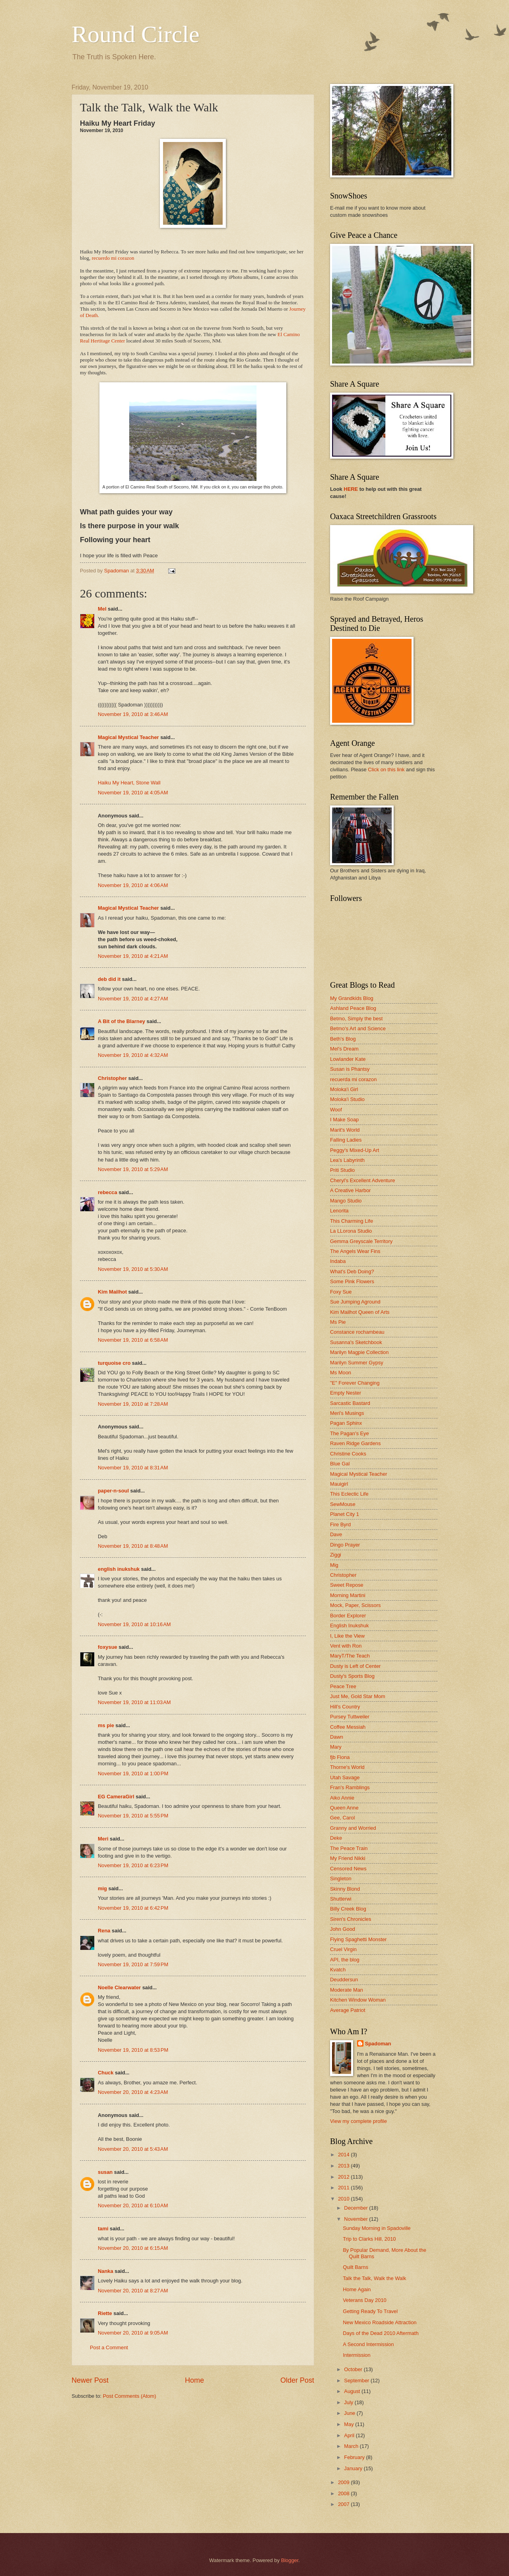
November (356, 2219)
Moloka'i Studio (347, 1099)
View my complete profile (358, 2121)
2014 (344, 2155)
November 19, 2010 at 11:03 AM (134, 1702)
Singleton (341, 1878)
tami (103, 2229)
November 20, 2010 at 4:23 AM (133, 2092)
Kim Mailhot (112, 1292)
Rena (104, 1931)
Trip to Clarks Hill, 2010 (369, 2239)
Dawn (336, 1737)
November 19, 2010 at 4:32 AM (133, 1055)
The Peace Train (348, 1848)
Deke (336, 1838)
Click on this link (386, 769)
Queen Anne (344, 1808)
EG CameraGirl (116, 1797)
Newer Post (90, 2380)
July (349, 2402)
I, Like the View (347, 1636)
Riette (105, 2313)
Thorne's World (347, 1767)
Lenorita (339, 1211)
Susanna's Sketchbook (356, 1342)
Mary (336, 1747)
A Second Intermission (368, 2344)
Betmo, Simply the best (356, 1018)
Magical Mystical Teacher (128, 737)
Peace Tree (343, 1686)
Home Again (357, 2289)
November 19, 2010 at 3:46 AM (133, 714)
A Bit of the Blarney (121, 1021)
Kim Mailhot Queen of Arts (360, 1312)
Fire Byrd (340, 1524)
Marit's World (344, 1130)
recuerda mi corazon (353, 1079)
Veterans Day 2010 (365, 2300)
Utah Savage (344, 1777)
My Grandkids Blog (351, 998)
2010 (344, 2199)
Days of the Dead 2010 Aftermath (380, 2333)
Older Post (297, 2380)
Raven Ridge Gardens (355, 1443)
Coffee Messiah (347, 1727)
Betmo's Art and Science (358, 1028)
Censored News (348, 1869)
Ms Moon (340, 1373)
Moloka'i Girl (344, 1089)
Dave (336, 1534)
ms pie (106, 1725)
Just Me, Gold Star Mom (357, 1696)
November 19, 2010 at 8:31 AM (133, 1468)
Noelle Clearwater (119, 1987)
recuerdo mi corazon (113, 258)
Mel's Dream (344, 1049)
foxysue (107, 1647)
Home (194, 2380)
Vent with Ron (345, 1646)
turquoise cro (114, 1363)
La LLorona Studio (351, 1231)
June (350, 2413)
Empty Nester (345, 1393)
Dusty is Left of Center (355, 1666)
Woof (336, 1110)
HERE (351, 489)
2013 (344, 2166)
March (351, 2446)
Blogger (290, 2560)
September (357, 2380)
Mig (334, 1565)
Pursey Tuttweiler (349, 1717)
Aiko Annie (342, 1798)
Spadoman (378, 2044)
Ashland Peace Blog (353, 1008)
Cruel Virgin (343, 1949)
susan (105, 2172)
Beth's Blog (343, 1039)
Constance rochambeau (357, 1332)
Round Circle (136, 34)
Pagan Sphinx (346, 1423)
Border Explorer (348, 1616)
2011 (344, 2188)
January (353, 2468)
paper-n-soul (113, 1491)
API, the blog (344, 1960)
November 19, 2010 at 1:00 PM (133, 1773)
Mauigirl (339, 1484)
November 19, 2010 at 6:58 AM (133, 1340)
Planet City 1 (344, 1514)
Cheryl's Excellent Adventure (362, 1180)
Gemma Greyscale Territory (361, 1241)
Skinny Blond (345, 1889)
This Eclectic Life (349, 1494)
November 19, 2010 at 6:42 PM (133, 1908)
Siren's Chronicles (350, 1919)
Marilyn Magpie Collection (359, 1352)
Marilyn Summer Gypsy (356, 1363)
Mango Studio (345, 1201)
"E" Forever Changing (354, 1383)
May (349, 2424)
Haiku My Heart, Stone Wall (129, 783)
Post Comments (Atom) (129, 2396)
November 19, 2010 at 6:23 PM (133, 1865)
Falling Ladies (345, 1140)
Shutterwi (341, 1899)
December (356, 2208)
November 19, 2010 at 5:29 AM (133, 1169)
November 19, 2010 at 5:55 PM (133, 1816)
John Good (342, 1929)
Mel (102, 609)
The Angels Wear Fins (355, 1251)
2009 (344, 2482)
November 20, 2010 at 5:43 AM (133, 2149)
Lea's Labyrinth (347, 1160)
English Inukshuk (349, 1625)
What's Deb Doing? (352, 1271)
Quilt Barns (355, 2267)
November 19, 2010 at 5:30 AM (133, 1269)
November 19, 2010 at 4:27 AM (133, 999)
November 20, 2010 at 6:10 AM (133, 2205)
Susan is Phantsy (349, 1069)
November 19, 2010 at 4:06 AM (133, 885)
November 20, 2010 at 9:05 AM (133, 2333)
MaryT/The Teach (350, 1656)
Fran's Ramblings (350, 1787)
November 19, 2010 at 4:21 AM (133, 956)
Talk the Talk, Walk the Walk (374, 2278)
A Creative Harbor (350, 1190)
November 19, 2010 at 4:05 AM (133, 793)
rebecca (107, 1192)
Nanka (105, 2271)
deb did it (109, 979)
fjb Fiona (340, 1757)
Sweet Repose (346, 1585)
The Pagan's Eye (349, 1433)
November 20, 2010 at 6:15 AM (133, 2248)
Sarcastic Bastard (350, 1403)
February (355, 2457)
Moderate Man (346, 1990)
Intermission (356, 2355)
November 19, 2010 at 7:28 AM (133, 1404)
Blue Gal (340, 1464)
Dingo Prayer (345, 1545)
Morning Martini (347, 1595)
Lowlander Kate (347, 1059)
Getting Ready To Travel (370, 2311)
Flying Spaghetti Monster (358, 1939)
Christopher (112, 1078)
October (353, 2369)
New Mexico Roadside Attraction (379, 2322)
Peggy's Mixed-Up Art (354, 1150)
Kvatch (338, 1970)
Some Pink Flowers (352, 1281)
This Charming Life (351, 1221)
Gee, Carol (342, 1818)
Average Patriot (347, 2010)
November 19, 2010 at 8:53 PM (133, 2050)
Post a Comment (109, 2347)
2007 (344, 2504)
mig (102, 1888)
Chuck (105, 2073)
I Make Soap (344, 1120)
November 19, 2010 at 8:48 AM (133, 1546)
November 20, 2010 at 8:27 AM (133, 2291)
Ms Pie (338, 1322)
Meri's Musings (347, 1413)
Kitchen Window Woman (358, 2000)
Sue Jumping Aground (355, 1302)
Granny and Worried (353, 1828)
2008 (344, 2493)
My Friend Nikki (347, 1858)
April (350, 2435)
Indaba (338, 1261)
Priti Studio (342, 1170)
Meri (103, 1839)
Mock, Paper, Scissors (355, 1605)
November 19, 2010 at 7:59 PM (133, 1964)
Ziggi (335, 1555)
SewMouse (343, 1504)
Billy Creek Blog (348, 1909)
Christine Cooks (348, 1454)
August (352, 2391)
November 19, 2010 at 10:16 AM (134, 1624)
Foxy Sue (341, 1292)
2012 (344, 2177)
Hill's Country (345, 1707)
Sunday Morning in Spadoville (376, 2228)
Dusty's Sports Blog (352, 1676)
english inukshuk (119, 1569)
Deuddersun (344, 1980)
